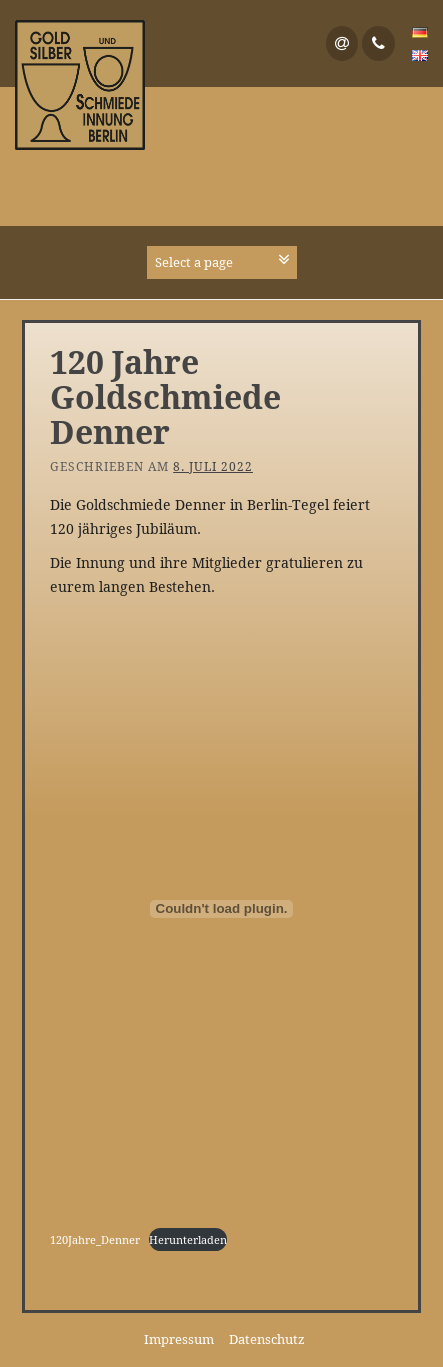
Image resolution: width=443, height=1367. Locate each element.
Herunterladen (188, 1239)
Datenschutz (267, 1339)
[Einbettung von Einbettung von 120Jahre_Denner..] (221, 909)
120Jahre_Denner (95, 1239)
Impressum (179, 1339)
